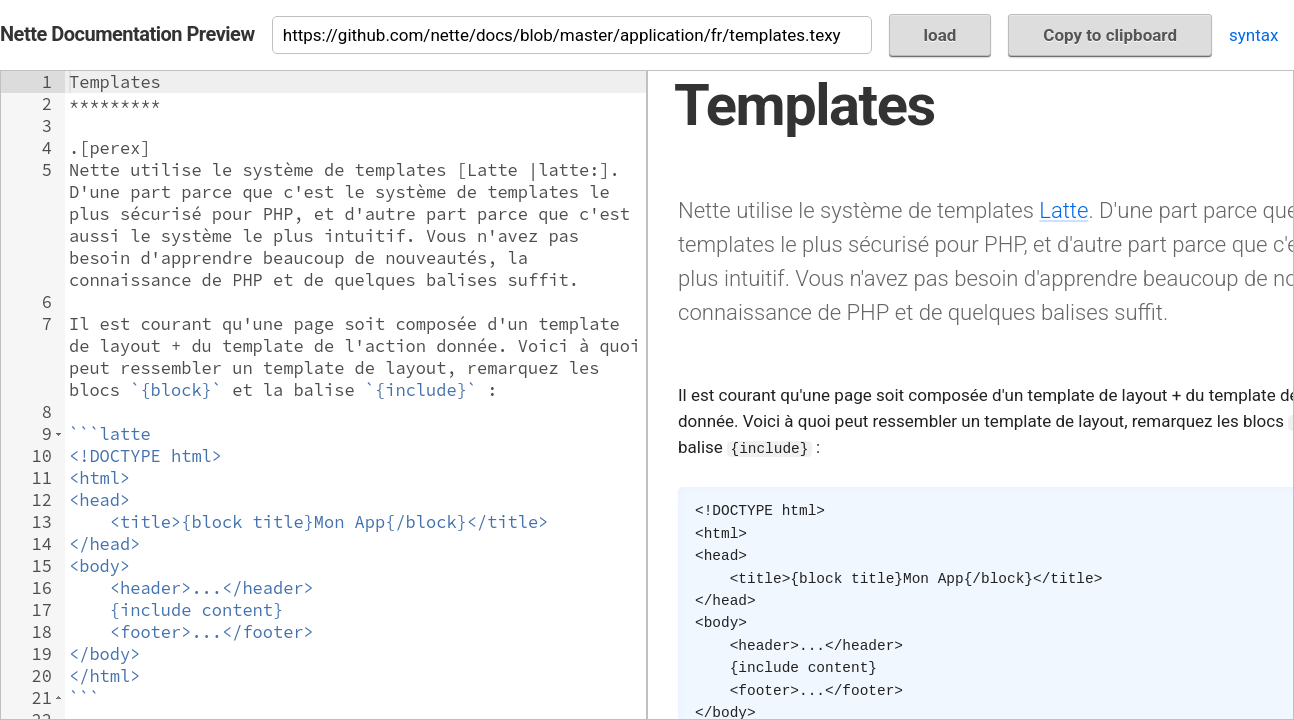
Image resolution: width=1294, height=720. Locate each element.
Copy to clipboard (1110, 35)
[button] (58, 434)
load (940, 35)
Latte (1063, 210)
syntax (1253, 35)
